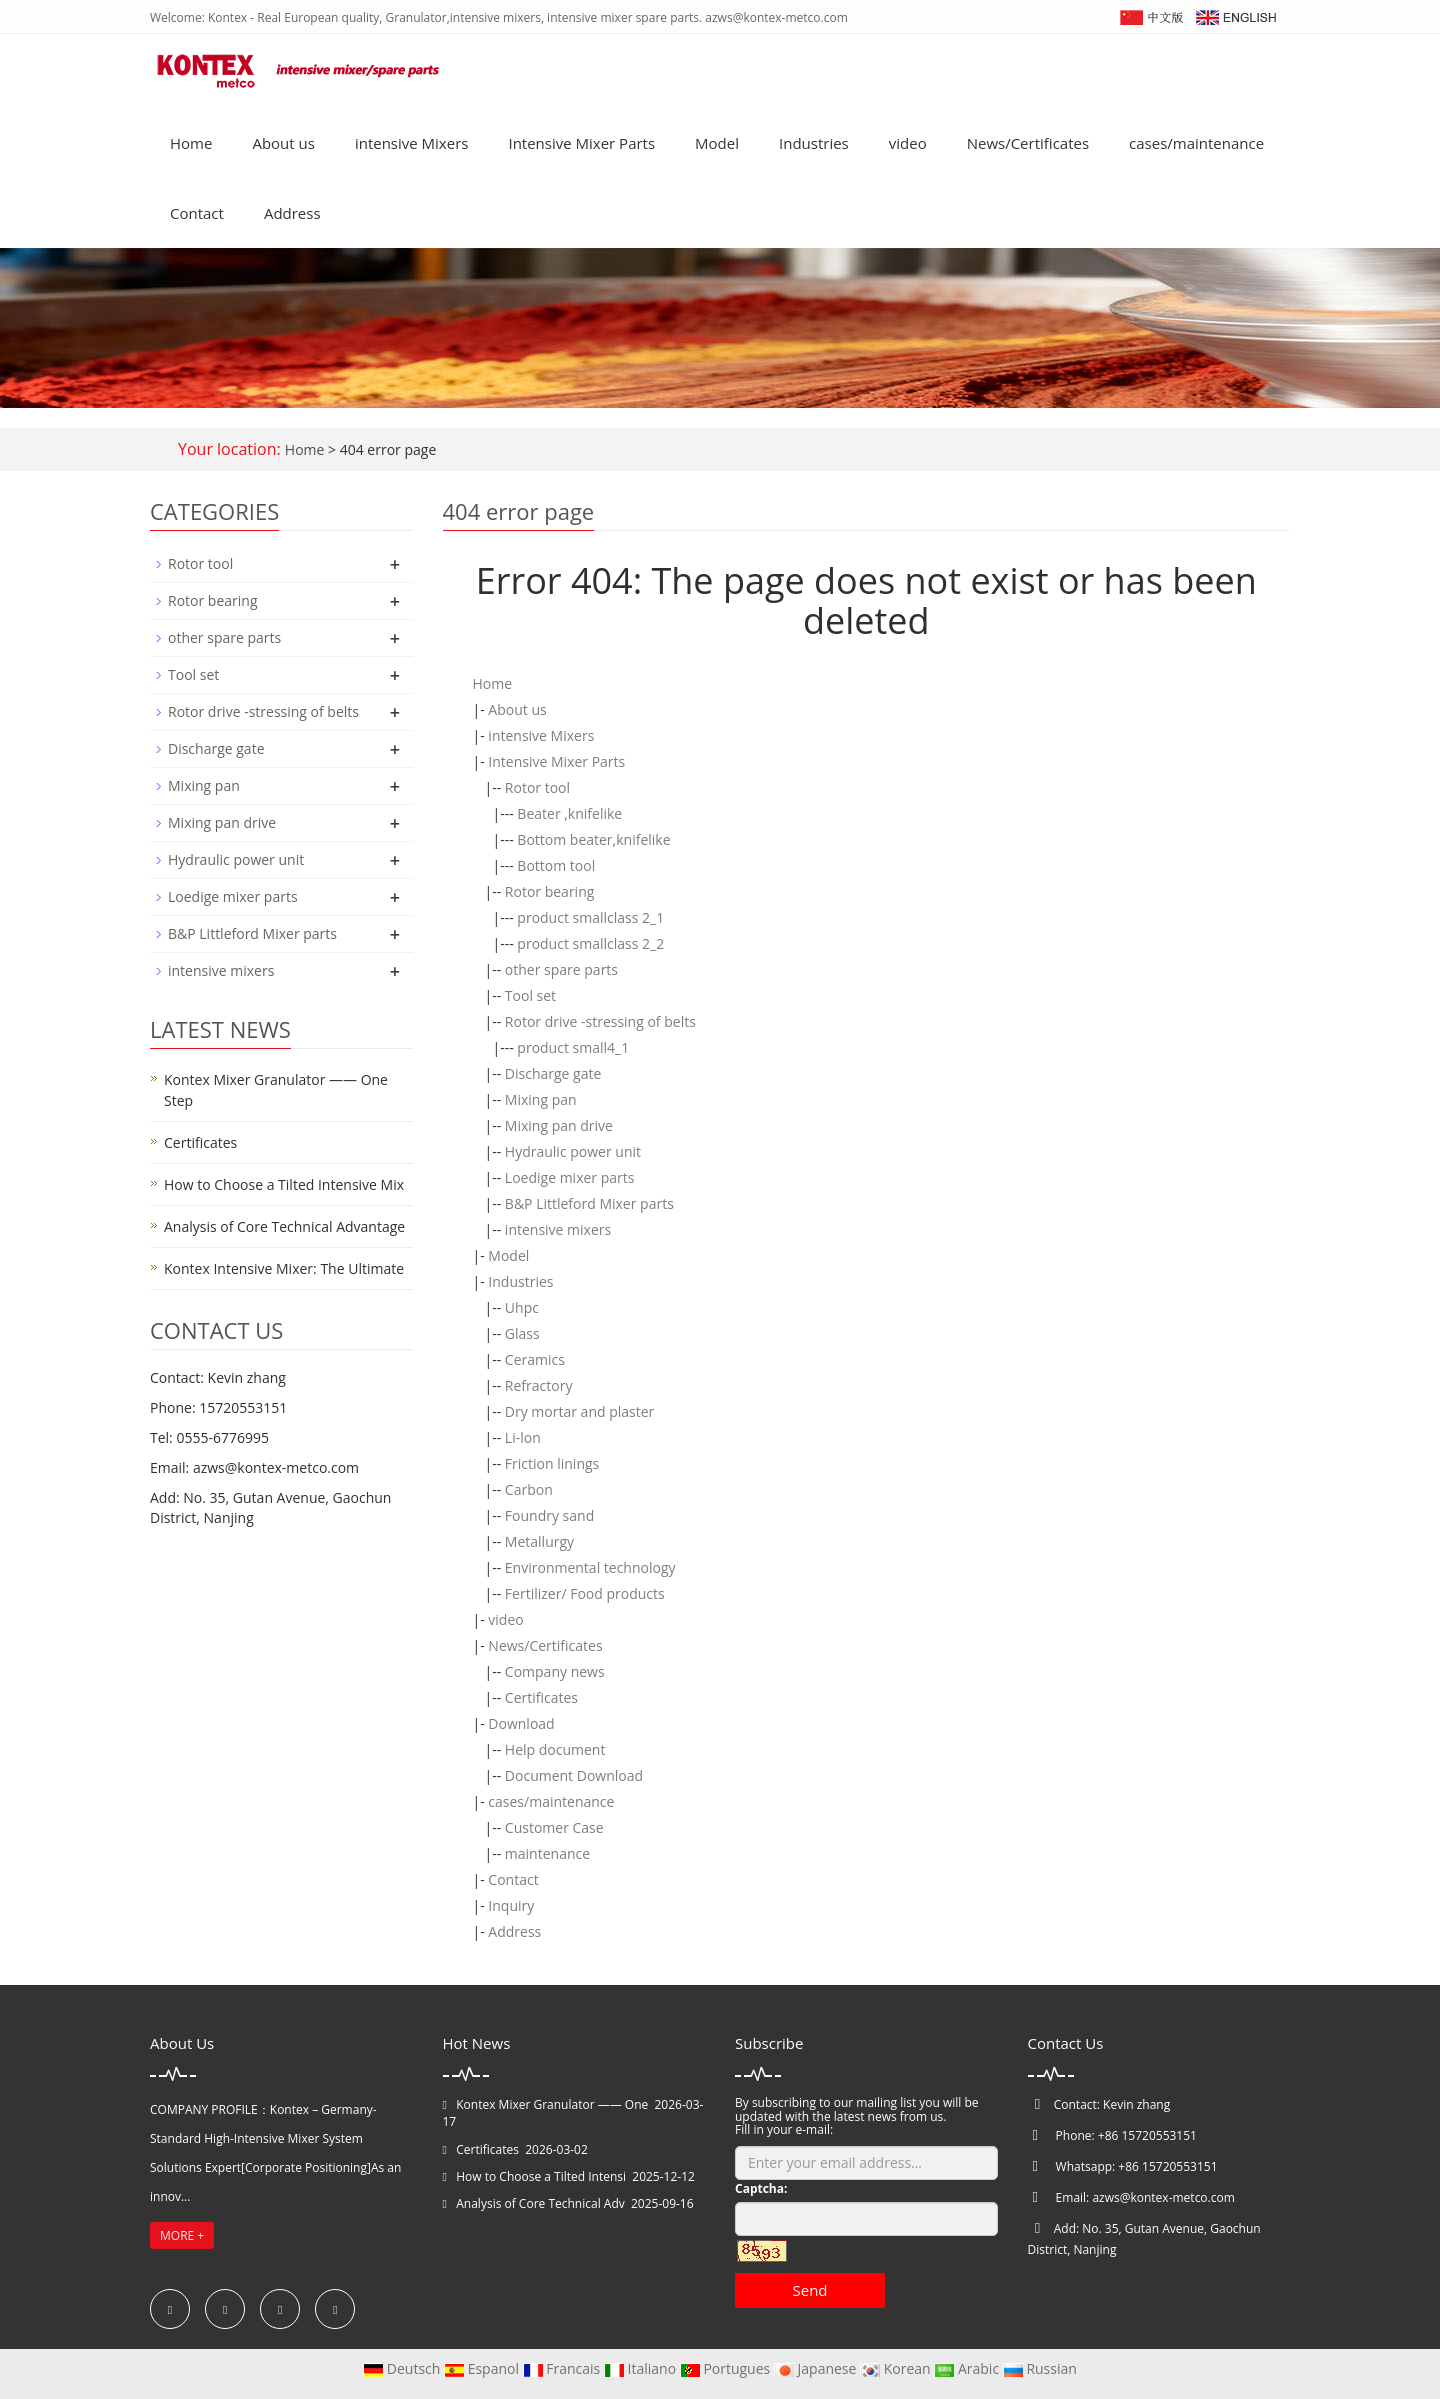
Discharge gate (553, 1073)
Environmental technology (590, 1567)
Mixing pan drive (559, 1125)
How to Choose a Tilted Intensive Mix (284, 1184)
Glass (522, 1333)
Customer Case (554, 1827)
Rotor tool (537, 787)
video (908, 143)
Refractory (539, 1385)
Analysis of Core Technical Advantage (284, 1226)
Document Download (574, 1775)
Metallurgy (539, 1541)
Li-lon (523, 1437)
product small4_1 (573, 1047)
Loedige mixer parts (570, 1177)
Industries (814, 143)
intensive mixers (558, 1229)
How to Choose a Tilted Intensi (541, 2176)
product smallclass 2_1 (590, 917)
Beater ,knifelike (569, 813)
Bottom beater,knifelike (593, 839)
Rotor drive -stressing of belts (600, 1021)
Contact (197, 213)
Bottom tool (556, 865)
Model (717, 143)
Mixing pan (541, 1099)
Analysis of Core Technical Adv (540, 2203)
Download (521, 1723)
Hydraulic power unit (573, 1151)
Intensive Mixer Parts (581, 143)
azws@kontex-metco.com (1163, 2197)
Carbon (529, 1489)
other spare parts (561, 969)
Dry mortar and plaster (579, 1411)
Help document (555, 1749)
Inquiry (511, 1905)
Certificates (541, 1697)
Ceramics (535, 1359)
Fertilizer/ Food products (585, 1593)
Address (292, 213)
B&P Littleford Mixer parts (589, 1203)
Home (191, 143)
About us (283, 143)
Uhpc (522, 1307)
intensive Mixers (412, 143)
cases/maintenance (1196, 143)
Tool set (530, 995)
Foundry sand (549, 1515)
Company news (555, 1671)
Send (809, 2290)
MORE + (182, 2235)
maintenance (547, 1853)
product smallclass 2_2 (590, 943)
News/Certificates (1028, 143)
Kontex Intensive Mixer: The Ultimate (284, 1268)
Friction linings (552, 1463)
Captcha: (761, 2188)
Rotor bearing (549, 891)
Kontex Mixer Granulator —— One (552, 2104)
